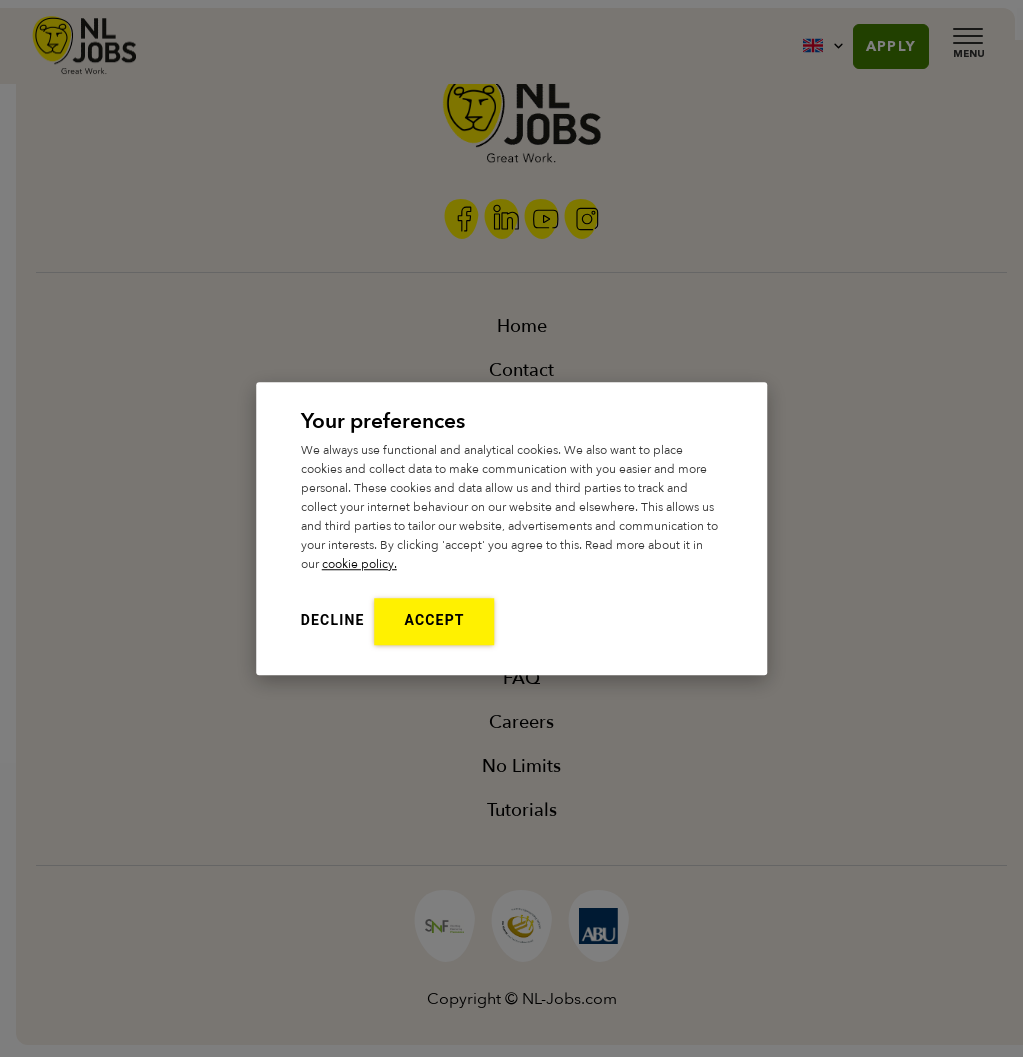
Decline (333, 620)
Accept (435, 620)
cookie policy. (359, 564)
